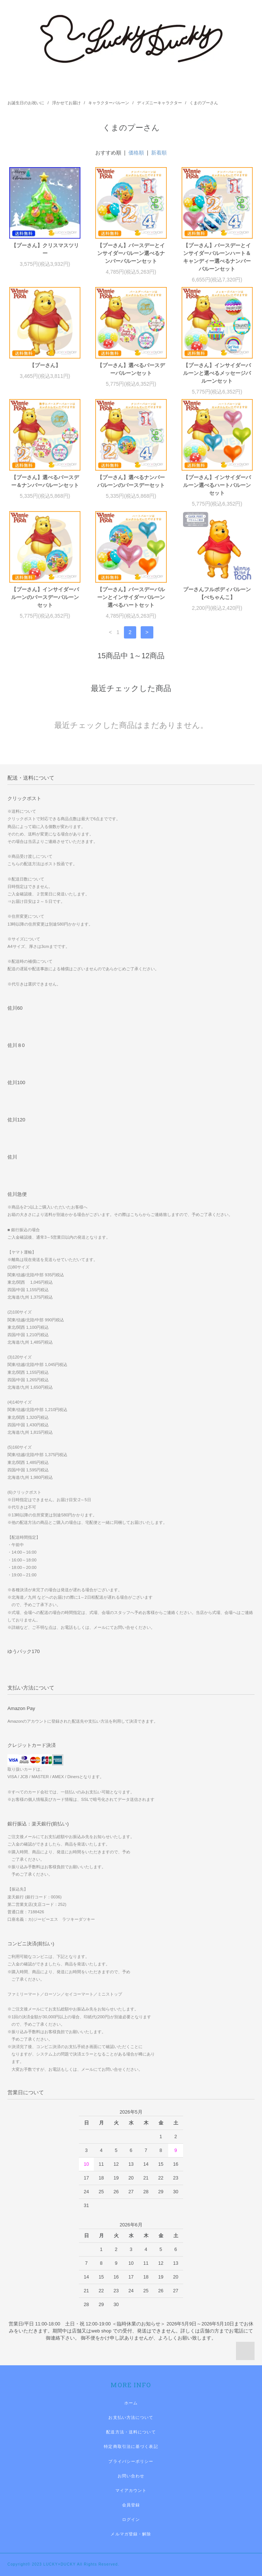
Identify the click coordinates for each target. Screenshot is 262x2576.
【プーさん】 (45, 365)
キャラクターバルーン (108, 103)
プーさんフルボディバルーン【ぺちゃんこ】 (217, 593)
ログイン (131, 2519)
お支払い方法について (130, 2417)
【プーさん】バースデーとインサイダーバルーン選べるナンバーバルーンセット (131, 253)
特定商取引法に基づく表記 (131, 2446)
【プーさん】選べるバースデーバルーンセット (131, 369)
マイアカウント (131, 2490)
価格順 (136, 153)
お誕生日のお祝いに (25, 103)
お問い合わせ (131, 2476)
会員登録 (131, 2505)
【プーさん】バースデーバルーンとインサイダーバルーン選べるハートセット (131, 597)
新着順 (159, 153)
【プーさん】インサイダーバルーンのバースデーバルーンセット (45, 597)
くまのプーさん (203, 103)
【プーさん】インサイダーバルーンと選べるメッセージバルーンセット (217, 373)
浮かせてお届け (66, 103)
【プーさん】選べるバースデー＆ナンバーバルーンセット (45, 481)
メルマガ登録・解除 (131, 2534)
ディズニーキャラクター (159, 103)
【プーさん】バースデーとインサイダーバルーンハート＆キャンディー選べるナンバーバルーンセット (217, 257)
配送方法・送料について (131, 2432)
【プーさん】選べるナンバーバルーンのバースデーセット (131, 481)
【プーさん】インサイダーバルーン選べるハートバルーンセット (217, 485)
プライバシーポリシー (130, 2461)
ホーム (131, 2403)
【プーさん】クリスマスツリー (45, 249)
